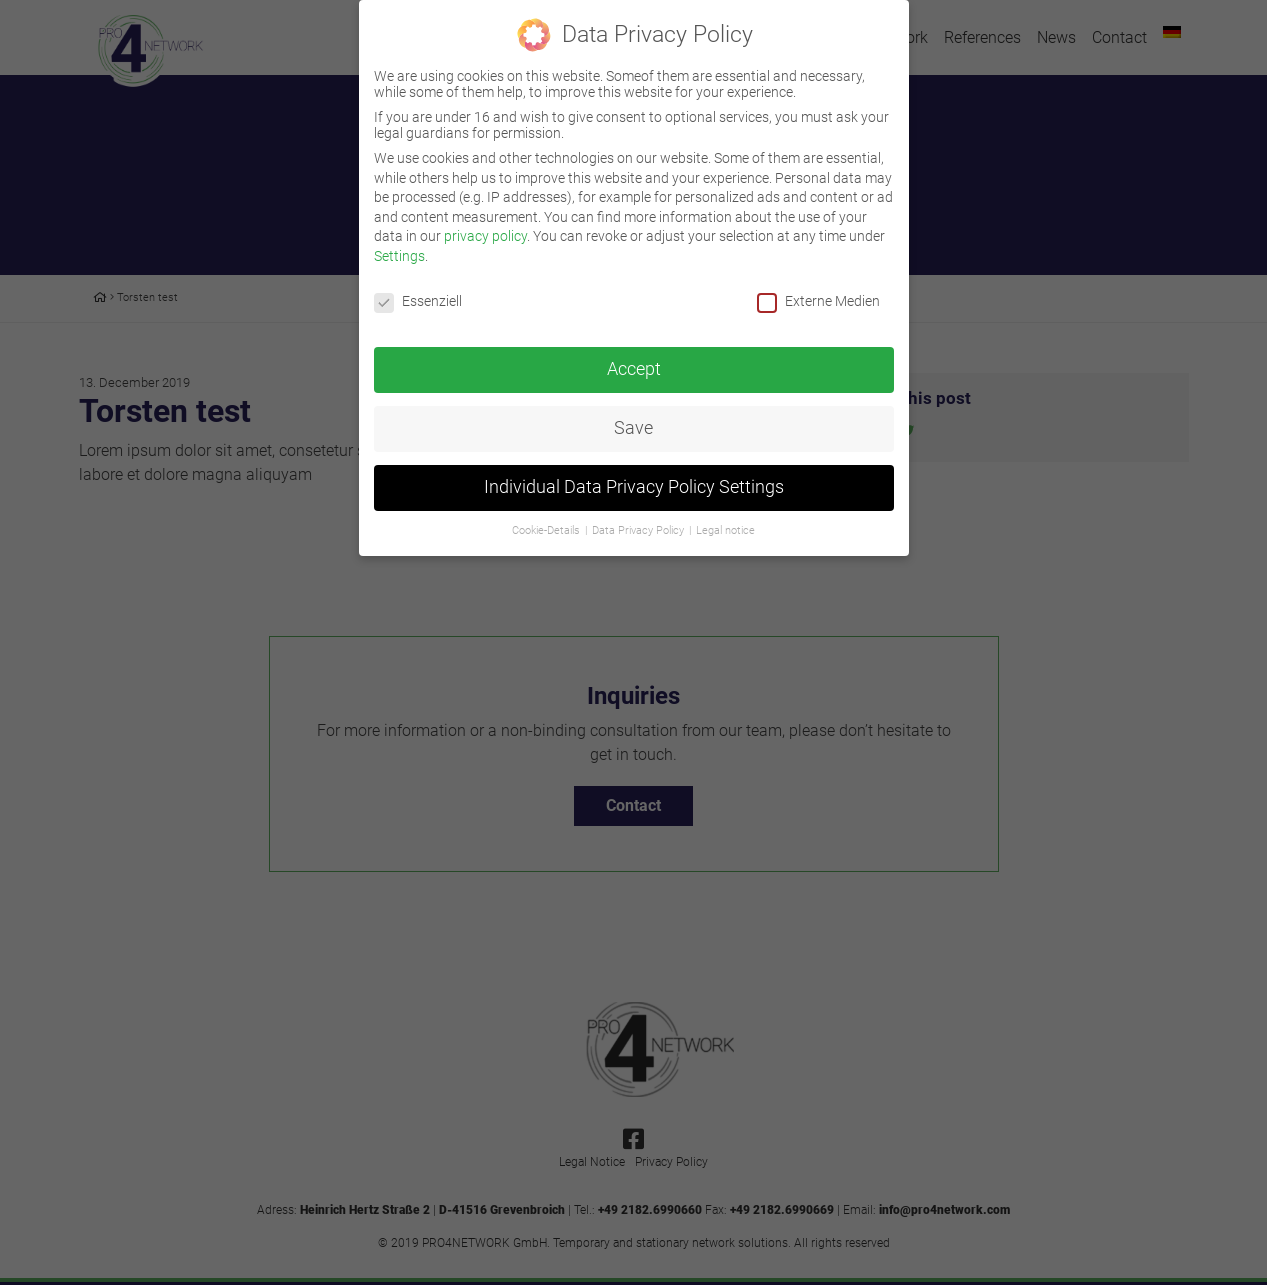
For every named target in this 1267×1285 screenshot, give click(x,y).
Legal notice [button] (725, 517)
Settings (399, 242)
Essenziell (418, 287)
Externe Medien (818, 287)
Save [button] (633, 415)
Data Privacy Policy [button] (639, 517)
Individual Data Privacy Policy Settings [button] (634, 474)
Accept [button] (634, 356)
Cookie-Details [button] (547, 517)
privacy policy (485, 223)
